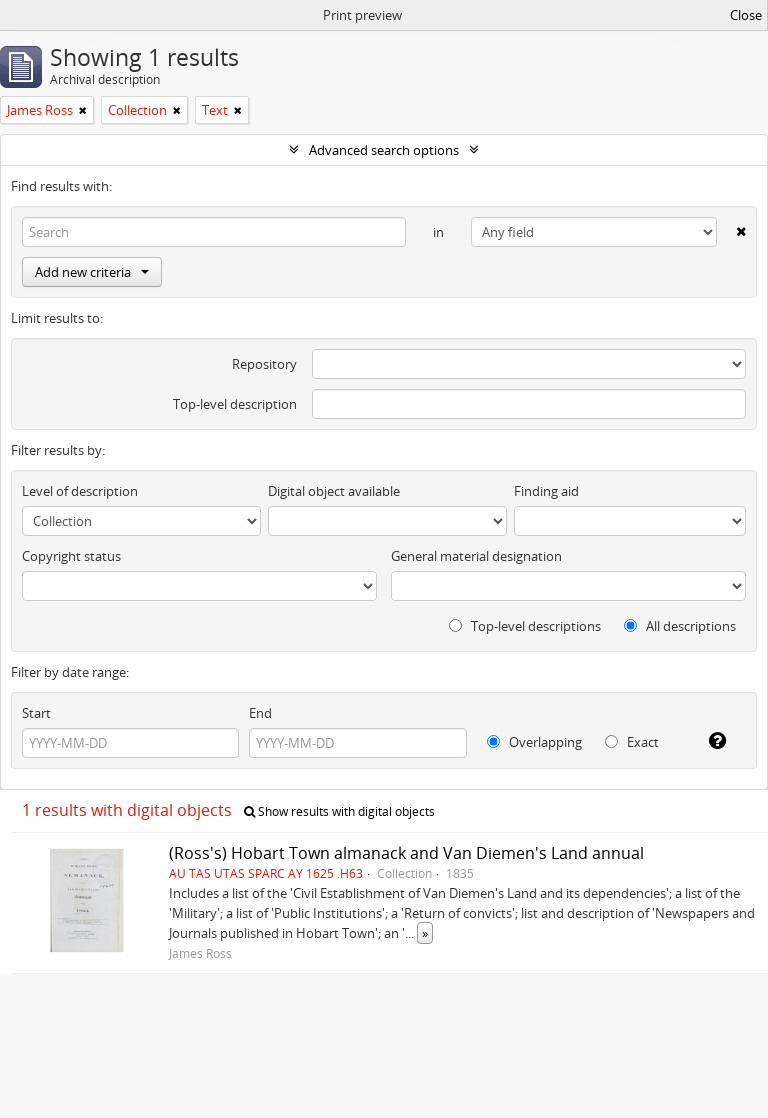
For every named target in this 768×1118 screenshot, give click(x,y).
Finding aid (546, 491)
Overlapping (534, 742)
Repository (264, 364)
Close (746, 15)
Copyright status (71, 556)
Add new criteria (92, 272)
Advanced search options (384, 150)
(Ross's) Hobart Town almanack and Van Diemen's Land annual (406, 853)
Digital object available (334, 491)
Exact (632, 742)
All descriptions (680, 626)
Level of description (80, 491)
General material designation (476, 556)
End (260, 713)
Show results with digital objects (339, 811)
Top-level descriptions (525, 626)
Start (36, 713)
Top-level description (235, 404)
